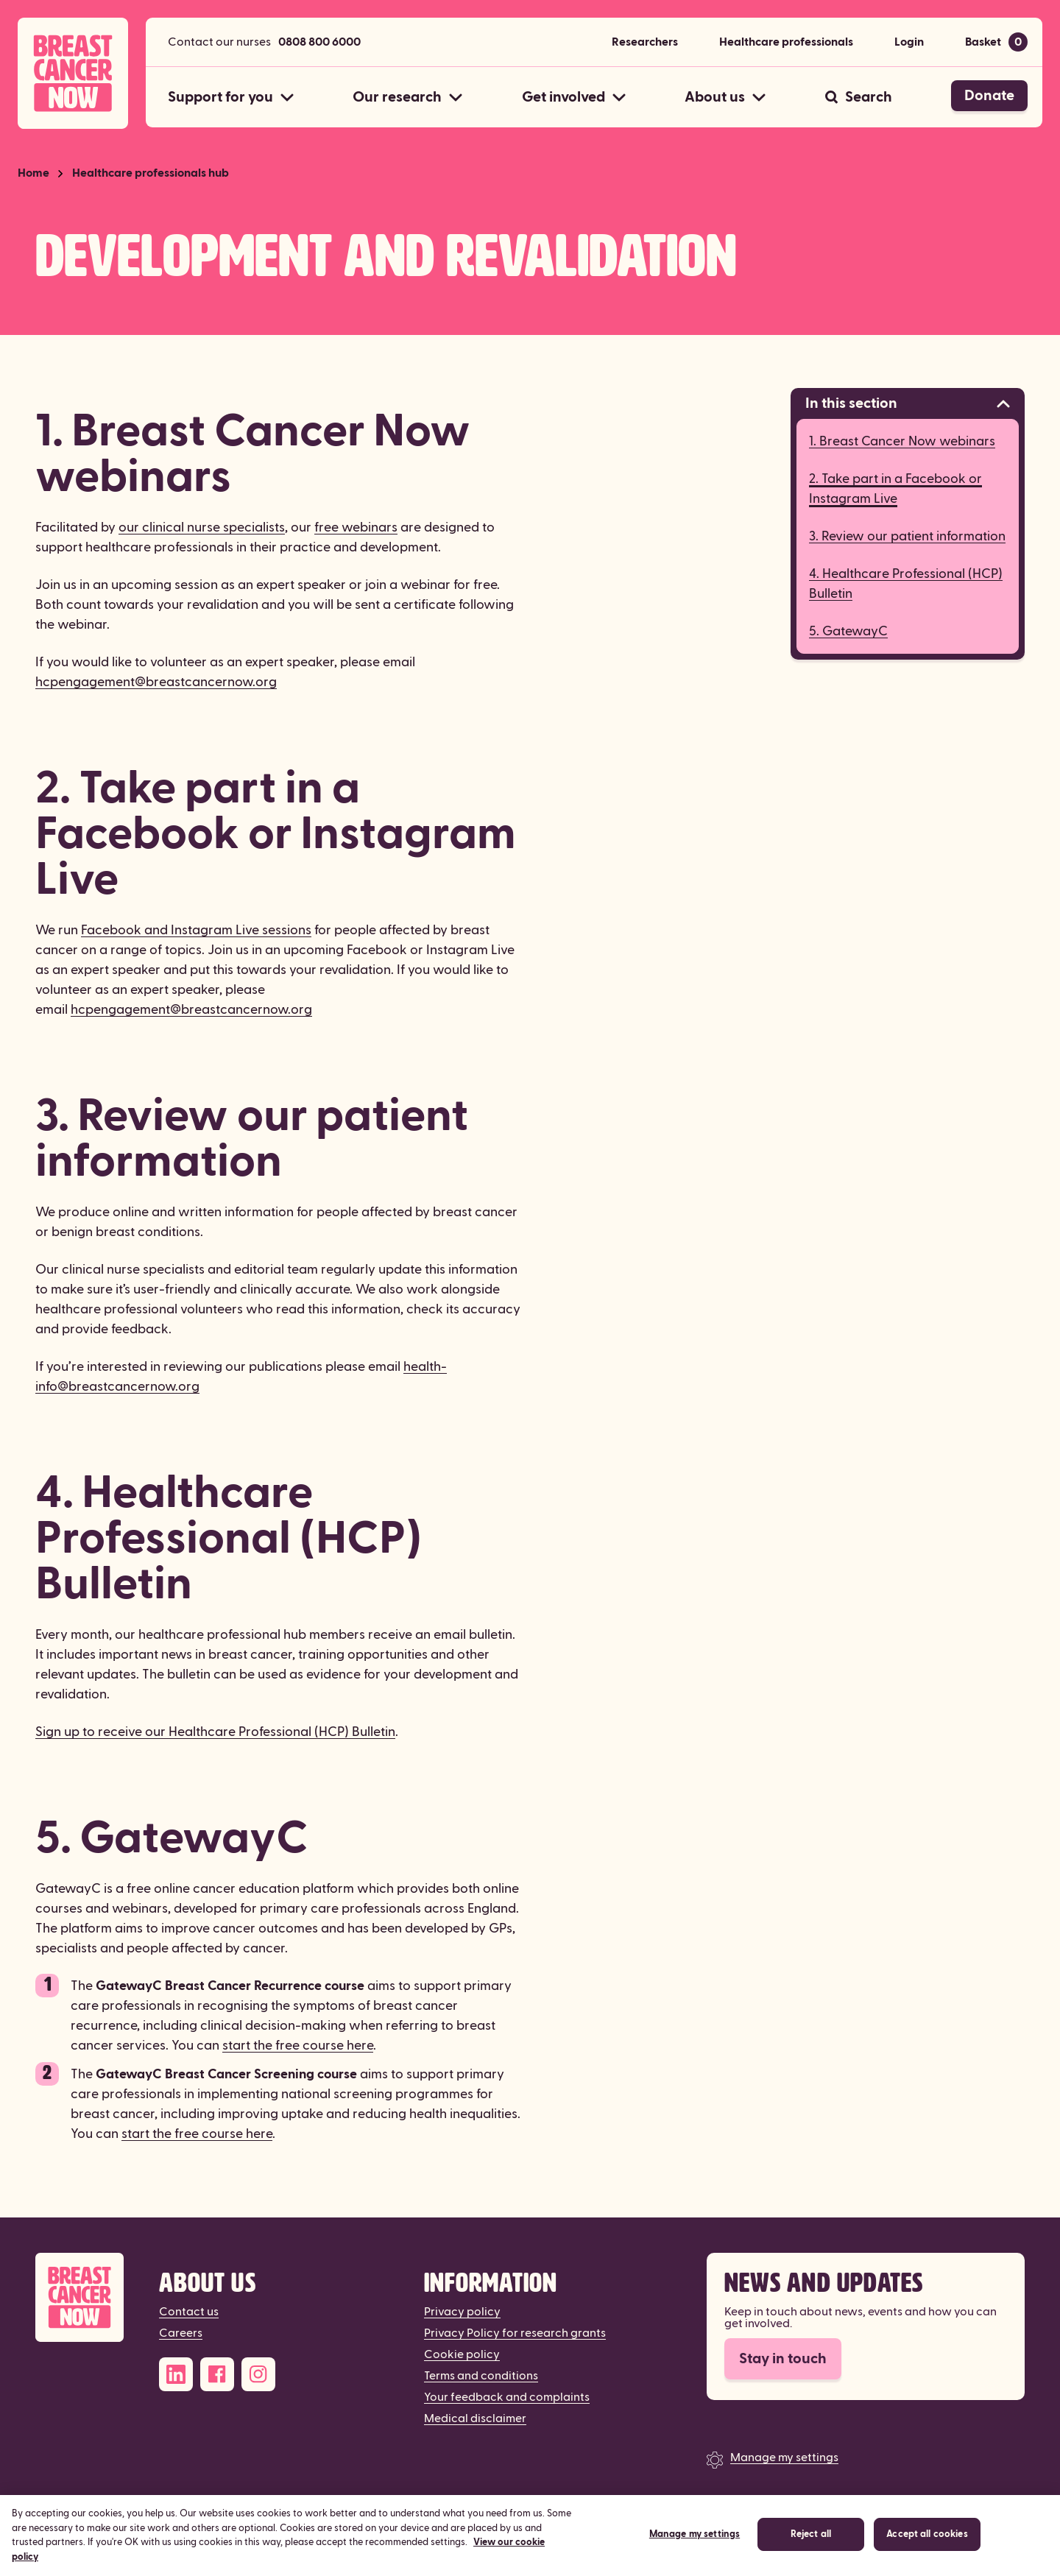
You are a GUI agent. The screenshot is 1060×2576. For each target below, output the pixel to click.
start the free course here (297, 2045)
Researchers (645, 42)
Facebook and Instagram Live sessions (196, 930)
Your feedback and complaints (507, 2397)
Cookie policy (462, 2354)
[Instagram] (258, 2374)
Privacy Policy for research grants (515, 2333)
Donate (989, 95)
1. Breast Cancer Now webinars (902, 441)
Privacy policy (462, 2312)
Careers (180, 2333)
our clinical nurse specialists (202, 527)
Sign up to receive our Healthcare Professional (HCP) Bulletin (215, 1732)
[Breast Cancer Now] (79, 2297)
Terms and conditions (481, 2376)
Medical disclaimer (475, 2418)
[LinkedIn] (176, 2374)
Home (33, 173)
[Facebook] (217, 2374)
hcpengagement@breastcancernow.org (156, 682)
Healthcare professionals (786, 42)
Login (909, 42)
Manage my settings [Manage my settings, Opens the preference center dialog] (694, 2555)
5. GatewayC (848, 631)
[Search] (858, 97)
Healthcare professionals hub (150, 173)
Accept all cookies (926, 2555)
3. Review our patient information (907, 536)
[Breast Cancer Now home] (73, 73)
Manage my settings (784, 2457)
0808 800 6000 (319, 42)
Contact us (189, 2312)
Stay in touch (783, 2358)
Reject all (811, 2555)
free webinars (356, 527)
